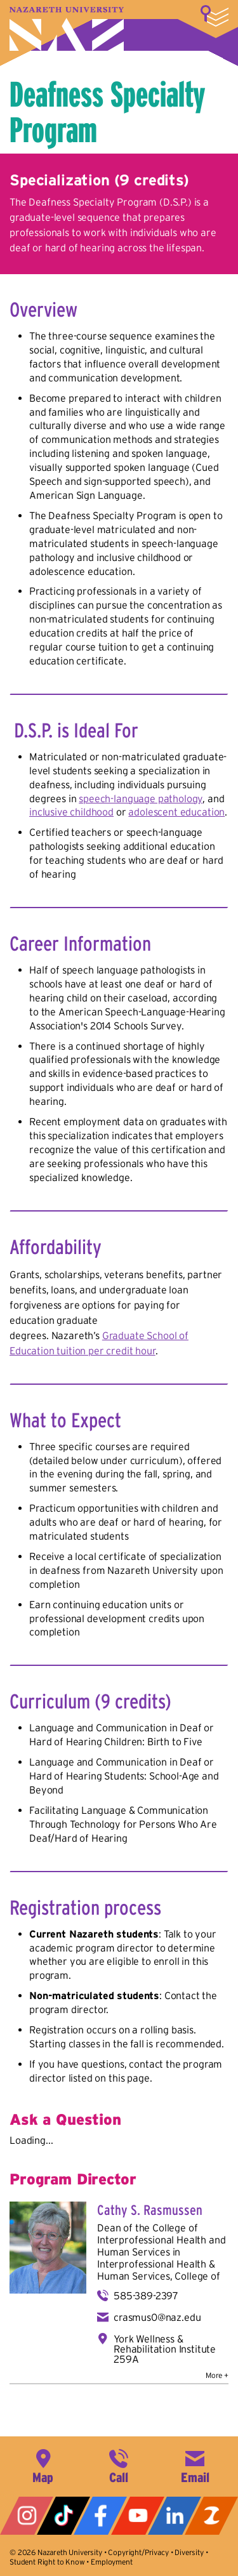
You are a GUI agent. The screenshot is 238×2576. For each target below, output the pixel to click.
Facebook (100, 2516)
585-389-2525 (119, 2465)
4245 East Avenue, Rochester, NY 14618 (43, 2465)
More (214, 16)
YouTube (138, 2516)
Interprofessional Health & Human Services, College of (158, 2270)
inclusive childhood (71, 811)
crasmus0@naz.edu (157, 2317)
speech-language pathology (140, 798)
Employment (111, 2562)
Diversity (189, 2552)
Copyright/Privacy (138, 2552)
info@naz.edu (195, 2465)
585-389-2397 (146, 2295)
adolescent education (176, 811)
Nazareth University (67, 29)
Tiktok (63, 2516)
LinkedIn (174, 2516)
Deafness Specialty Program (108, 111)
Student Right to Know (47, 2562)
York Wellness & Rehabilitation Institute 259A (165, 2349)
